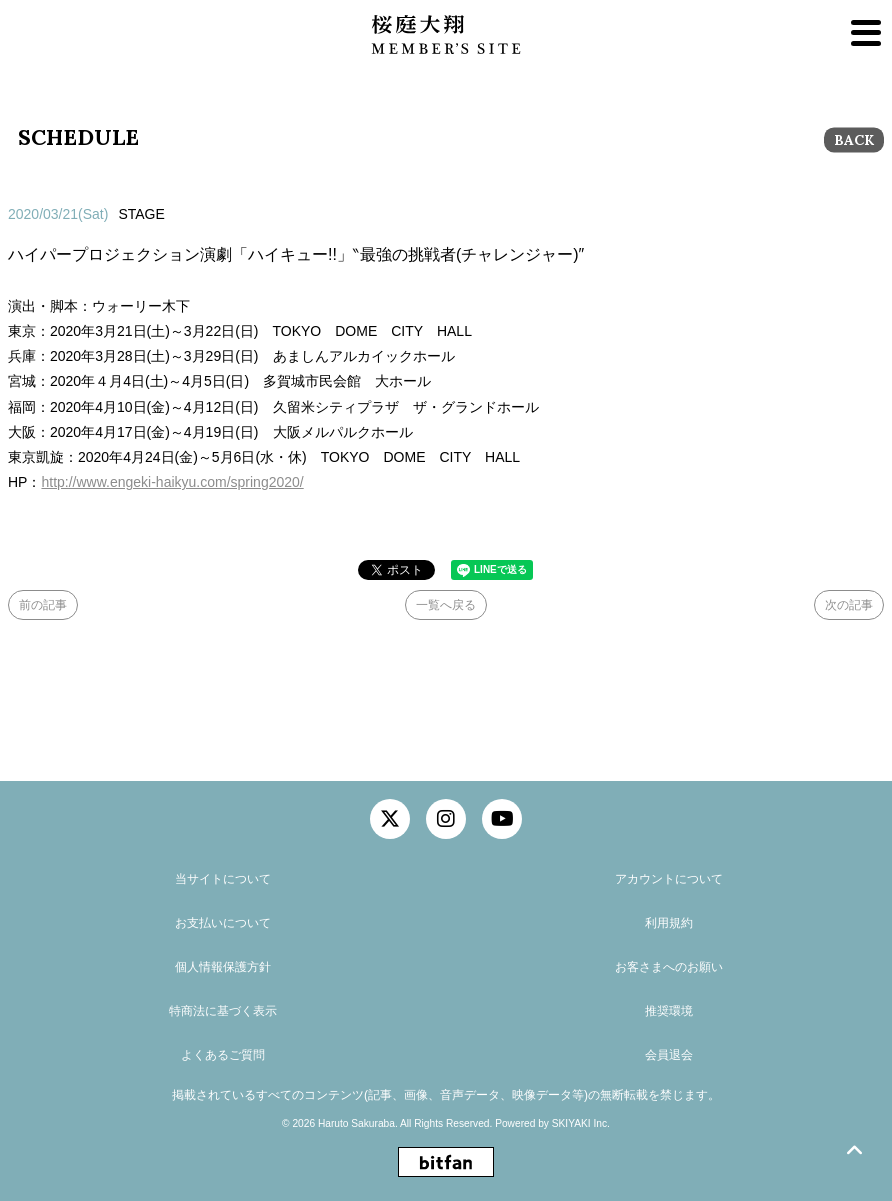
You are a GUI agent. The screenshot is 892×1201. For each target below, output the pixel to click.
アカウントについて (669, 879)
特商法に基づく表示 (223, 1011)
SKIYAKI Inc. (581, 1123)
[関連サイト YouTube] (502, 819)
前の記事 (43, 605)
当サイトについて (223, 879)
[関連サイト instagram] (446, 819)
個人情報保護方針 (223, 967)
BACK (854, 140)
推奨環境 (669, 1011)
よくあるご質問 (223, 1055)
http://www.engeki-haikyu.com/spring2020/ (172, 482)
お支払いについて (223, 923)
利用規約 (669, 923)
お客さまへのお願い (669, 967)
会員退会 (669, 1055)
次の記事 (849, 605)
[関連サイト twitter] (390, 819)
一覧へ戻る (446, 605)
